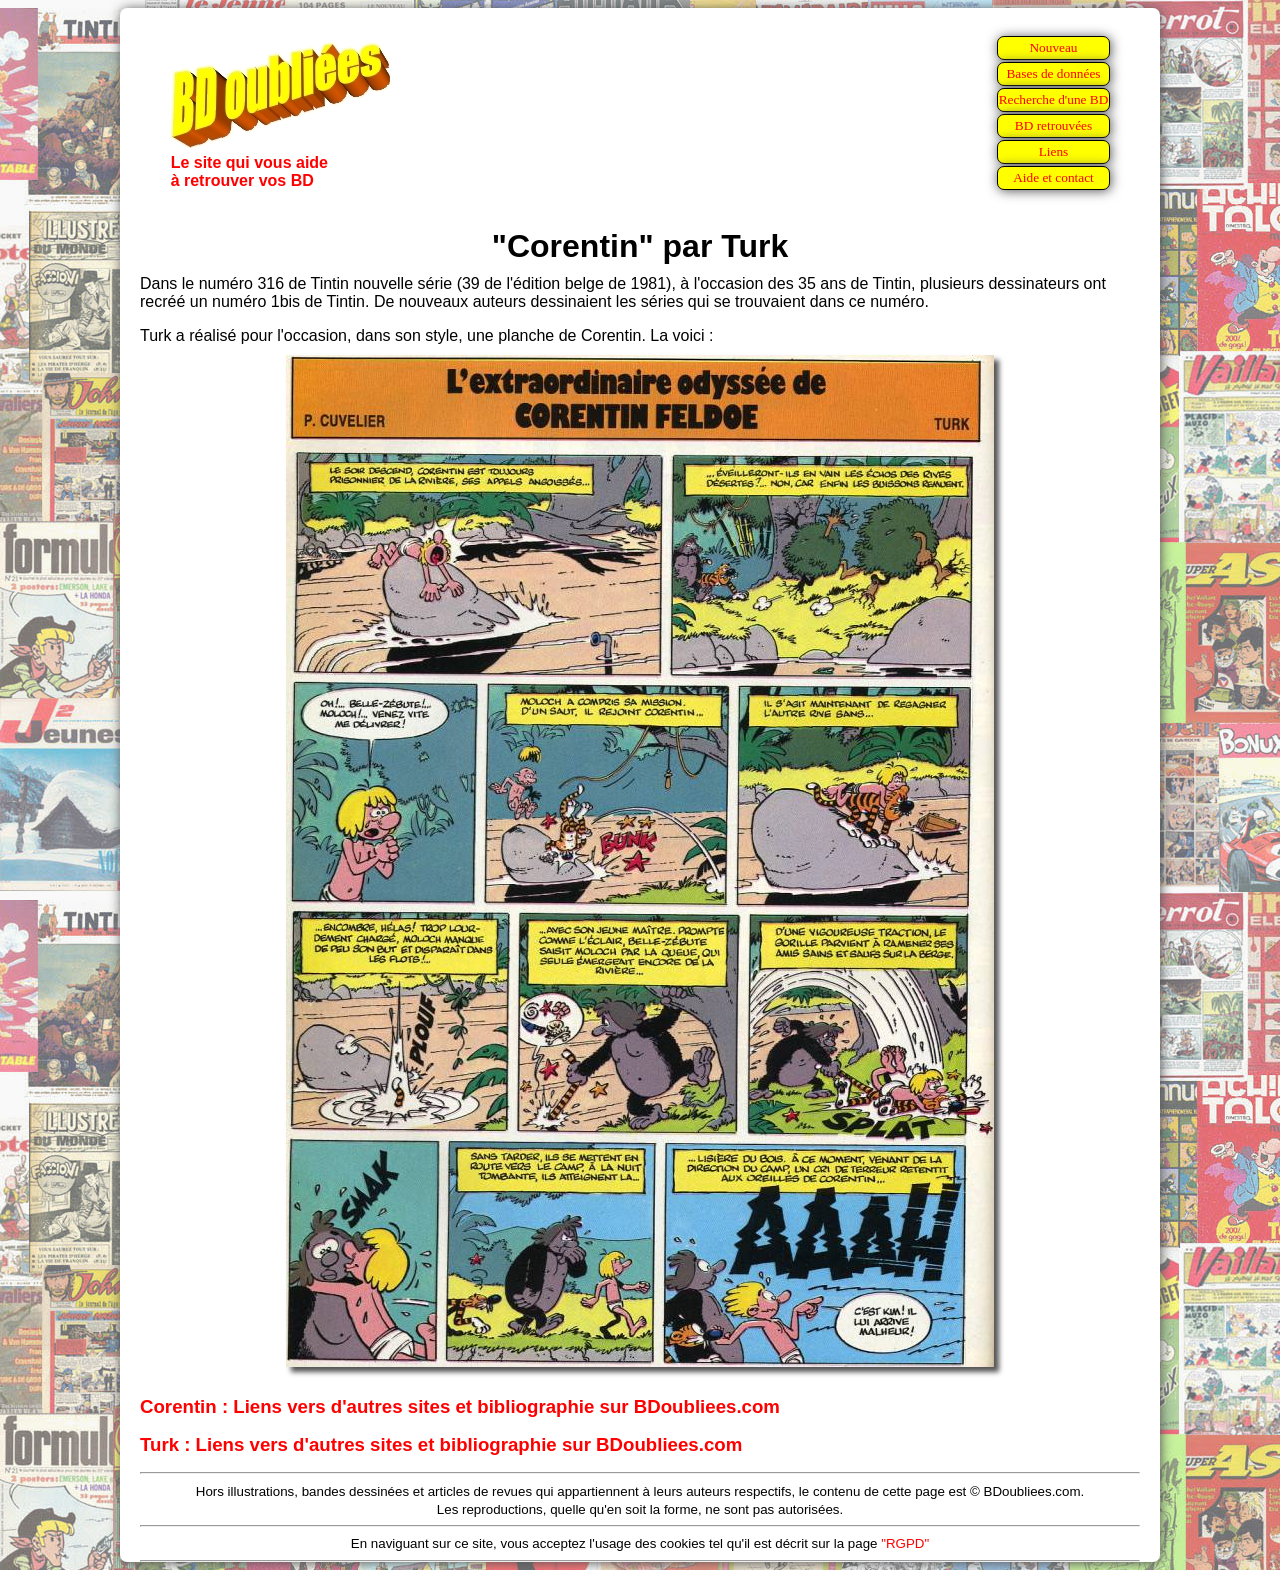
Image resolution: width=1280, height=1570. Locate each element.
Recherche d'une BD (1054, 99)
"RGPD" (905, 1543)
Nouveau (1053, 47)
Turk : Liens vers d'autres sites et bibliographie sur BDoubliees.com (441, 1444)
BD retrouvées (1053, 125)
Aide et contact (1053, 177)
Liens (1054, 151)
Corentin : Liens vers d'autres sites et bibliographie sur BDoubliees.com (460, 1406)
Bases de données (1053, 73)
